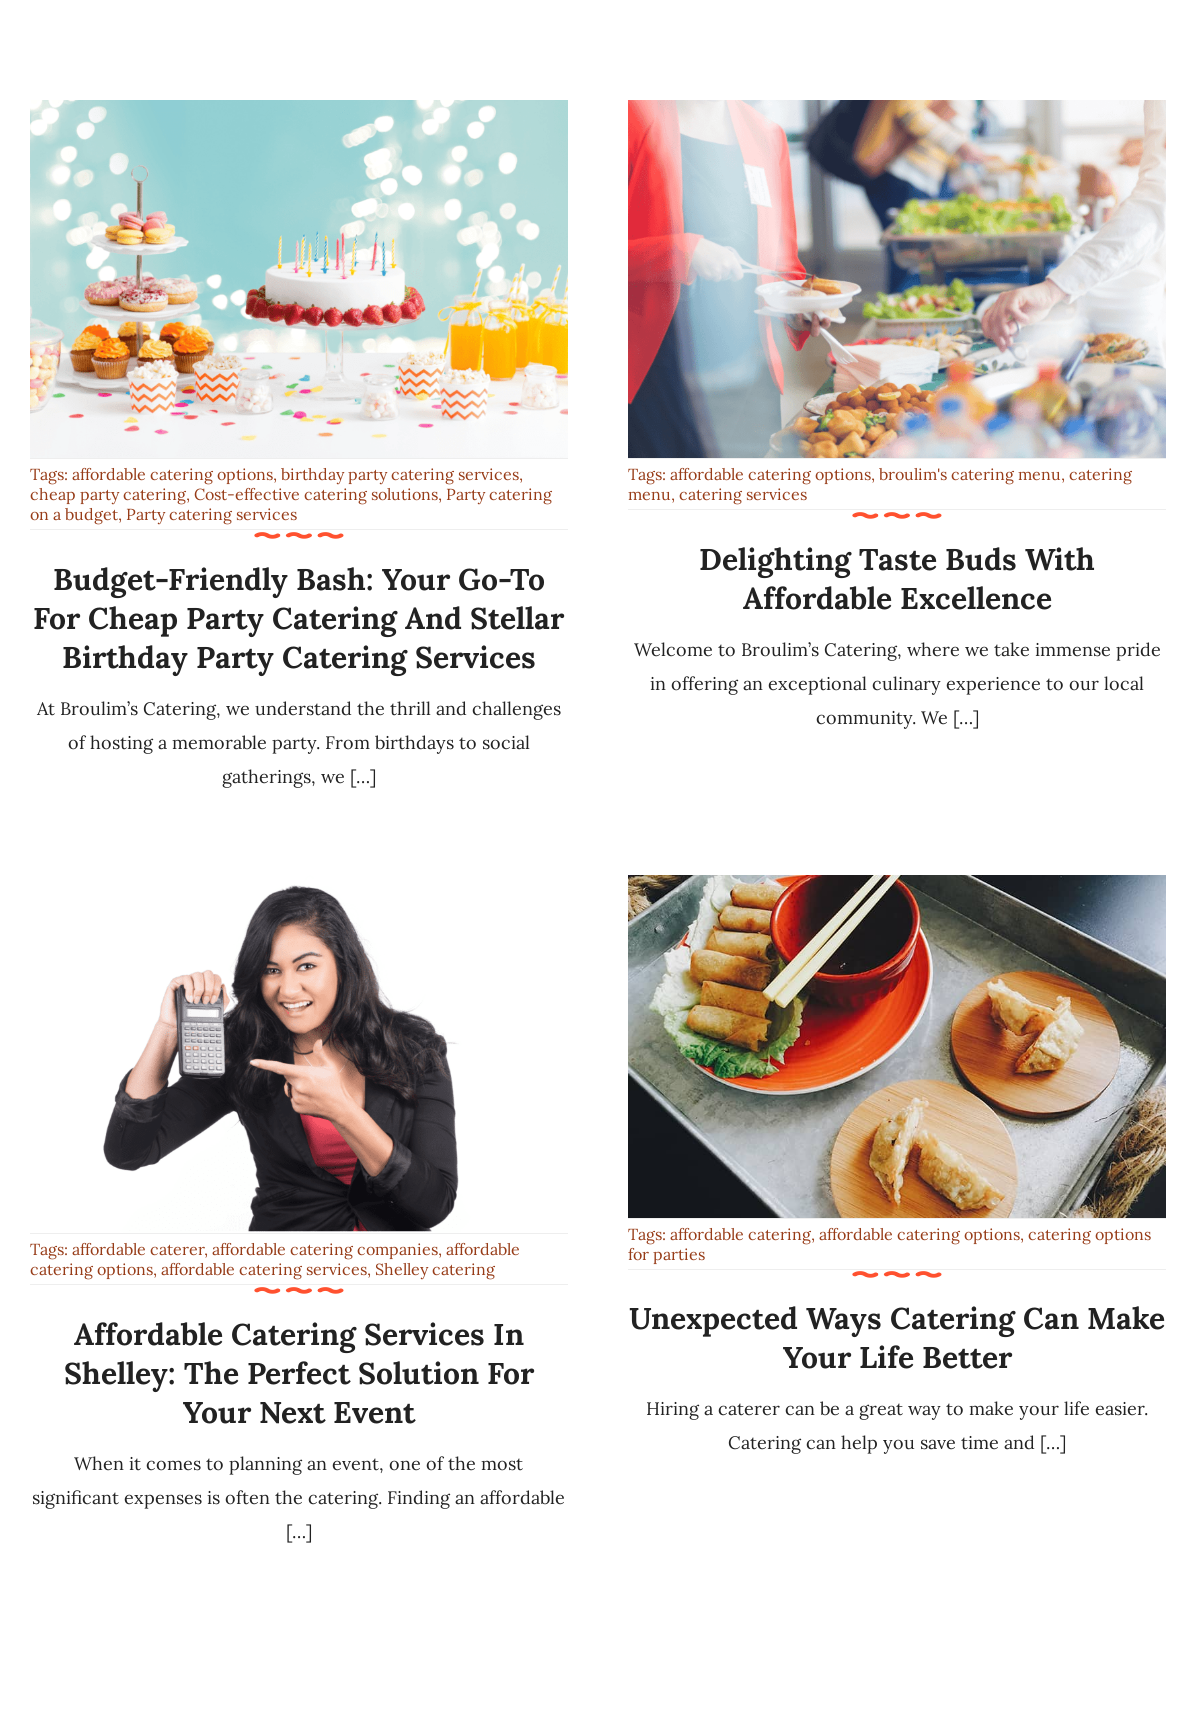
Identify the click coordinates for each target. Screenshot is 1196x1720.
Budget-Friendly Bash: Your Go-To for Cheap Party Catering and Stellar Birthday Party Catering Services (298, 618)
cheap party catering (108, 494)
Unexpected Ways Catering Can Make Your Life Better (897, 1337)
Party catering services (211, 514)
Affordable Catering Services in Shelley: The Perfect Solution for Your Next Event (299, 1373)
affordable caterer (138, 1249)
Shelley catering (435, 1269)
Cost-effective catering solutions (316, 494)
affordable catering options (172, 474)
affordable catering (740, 1234)
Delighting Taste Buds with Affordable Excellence (897, 578)
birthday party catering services (400, 474)
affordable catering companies (325, 1249)
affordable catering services (264, 1269)
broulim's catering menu (970, 474)
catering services (743, 494)
